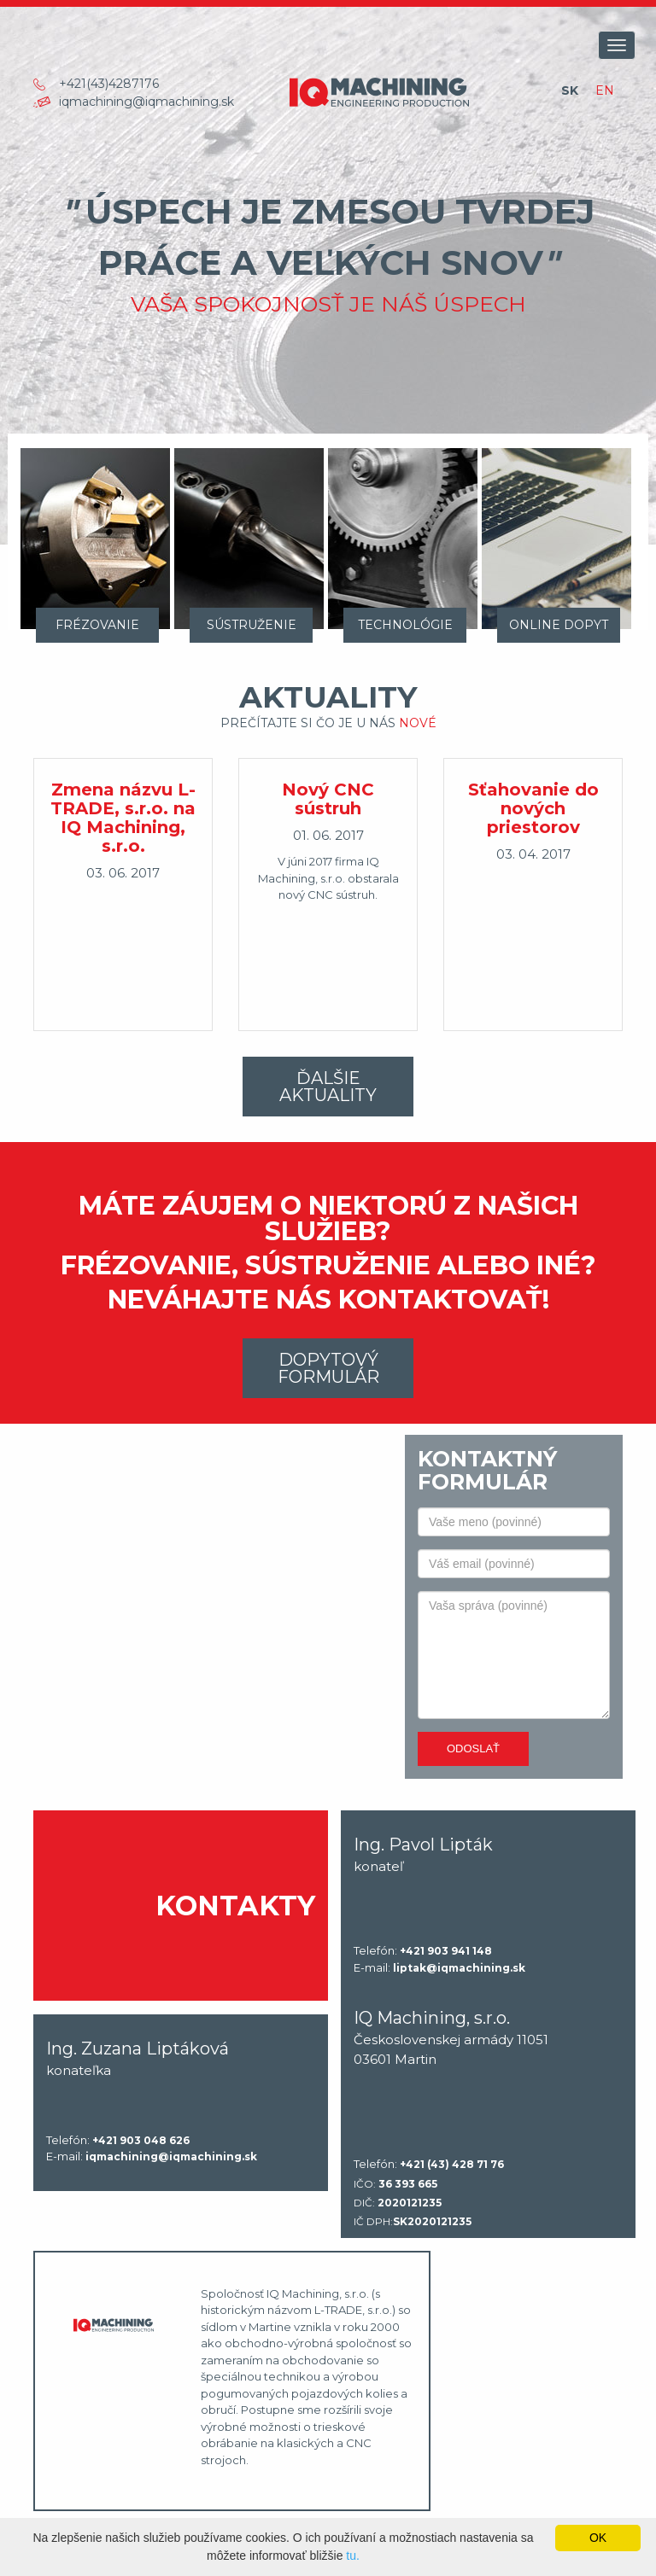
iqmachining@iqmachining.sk (146, 101)
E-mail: (439, 1968)
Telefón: (423, 1951)
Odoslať (473, 1748)
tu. (353, 2555)
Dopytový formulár (328, 1368)
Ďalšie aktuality (328, 1086)
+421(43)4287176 (109, 83)
